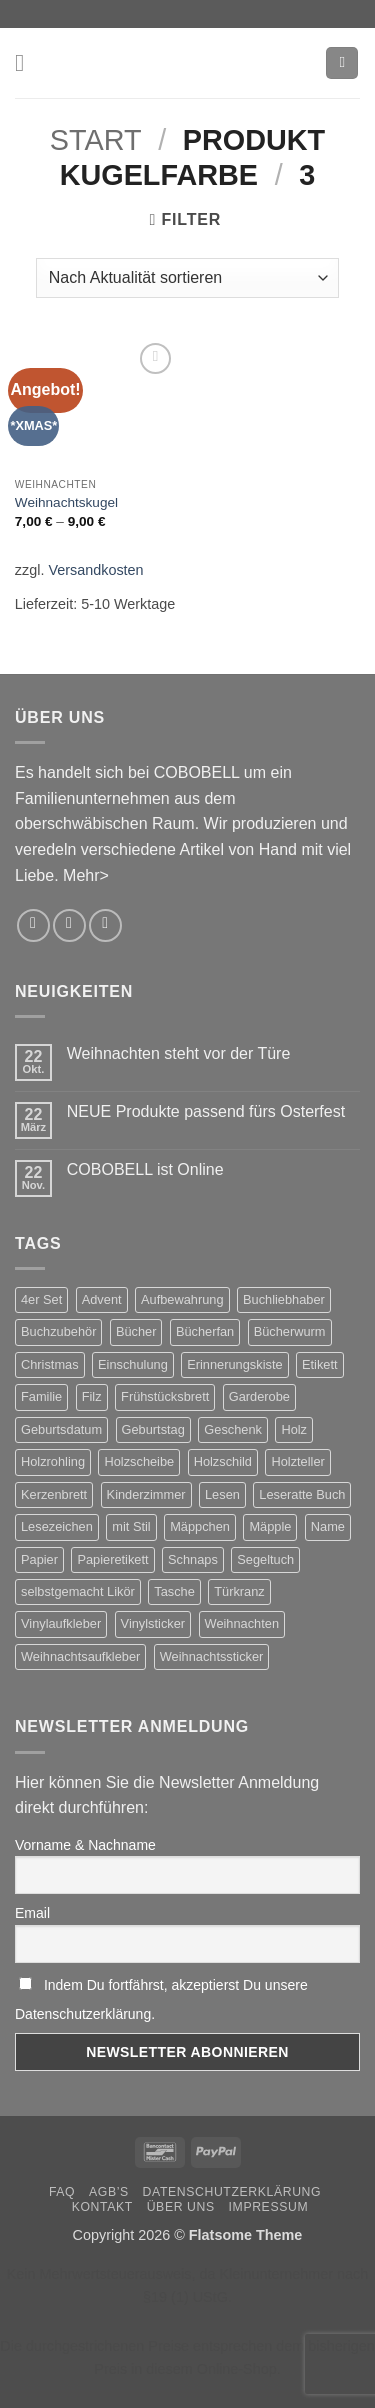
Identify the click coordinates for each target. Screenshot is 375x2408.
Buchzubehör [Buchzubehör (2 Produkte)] (58, 1331)
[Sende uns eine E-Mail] (69, 925)
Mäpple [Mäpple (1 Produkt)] (270, 1526)
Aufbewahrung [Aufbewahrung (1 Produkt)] (182, 1299)
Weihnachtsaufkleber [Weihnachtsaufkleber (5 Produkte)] (80, 1656)
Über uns (181, 2207)
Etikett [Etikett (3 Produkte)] (320, 1364)
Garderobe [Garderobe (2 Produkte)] (259, 1396)
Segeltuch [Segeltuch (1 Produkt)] (265, 1559)
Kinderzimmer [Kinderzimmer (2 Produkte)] (146, 1494)
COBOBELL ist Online (145, 1169)
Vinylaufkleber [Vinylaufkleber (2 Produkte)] (61, 1623)
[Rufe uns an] (105, 925)
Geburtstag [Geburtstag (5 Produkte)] (153, 1429)
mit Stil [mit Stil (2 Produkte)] (131, 1526)
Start (96, 140)
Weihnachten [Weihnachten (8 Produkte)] (242, 1623)
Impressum (269, 2207)
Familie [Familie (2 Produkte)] (41, 1396)
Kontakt (102, 2207)
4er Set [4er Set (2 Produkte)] (41, 1299)
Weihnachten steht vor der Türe (179, 1053)
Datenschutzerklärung (232, 2192)
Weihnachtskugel (66, 502)
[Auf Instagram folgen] (33, 925)
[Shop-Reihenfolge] (187, 278)
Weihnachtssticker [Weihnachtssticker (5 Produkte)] (212, 1656)
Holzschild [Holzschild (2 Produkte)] (223, 1461)
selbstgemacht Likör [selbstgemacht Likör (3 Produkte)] (78, 1591)
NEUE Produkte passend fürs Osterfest (206, 1111)
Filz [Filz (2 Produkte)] (92, 1396)
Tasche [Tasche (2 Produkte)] (174, 1591)
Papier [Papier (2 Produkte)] (39, 1559)
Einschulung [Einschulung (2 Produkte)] (133, 1364)
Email (32, 1913)
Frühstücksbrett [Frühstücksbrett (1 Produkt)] (165, 1396)
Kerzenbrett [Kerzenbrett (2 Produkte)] (54, 1494)
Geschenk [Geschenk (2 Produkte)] (233, 1429)
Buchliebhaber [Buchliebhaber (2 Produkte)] (284, 1299)
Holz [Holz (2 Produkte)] (294, 1429)
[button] (27, 62)
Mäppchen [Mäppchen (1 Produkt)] (200, 1526)
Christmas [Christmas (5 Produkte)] (50, 1364)
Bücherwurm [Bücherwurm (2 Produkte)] (290, 1331)
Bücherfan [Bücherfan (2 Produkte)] (205, 1331)
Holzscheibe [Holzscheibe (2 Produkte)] (139, 1461)
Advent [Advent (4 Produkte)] (102, 1299)
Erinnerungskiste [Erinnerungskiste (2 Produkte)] (234, 1364)
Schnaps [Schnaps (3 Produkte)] (193, 1559)
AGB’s (109, 2192)
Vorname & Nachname (85, 1845)
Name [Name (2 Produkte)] (328, 1526)
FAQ (62, 2192)
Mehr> (86, 875)
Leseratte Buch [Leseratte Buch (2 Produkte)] (302, 1494)
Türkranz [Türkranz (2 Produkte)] (239, 1591)
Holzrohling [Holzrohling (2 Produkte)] (53, 1461)
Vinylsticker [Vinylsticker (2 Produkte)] (153, 1623)
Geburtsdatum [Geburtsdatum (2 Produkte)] (61, 1429)
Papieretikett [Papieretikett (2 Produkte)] (112, 1559)
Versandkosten (95, 570)
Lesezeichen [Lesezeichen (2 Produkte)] (57, 1526)
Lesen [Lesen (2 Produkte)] (222, 1494)
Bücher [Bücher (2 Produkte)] (136, 1331)
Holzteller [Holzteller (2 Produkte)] (297, 1461)
